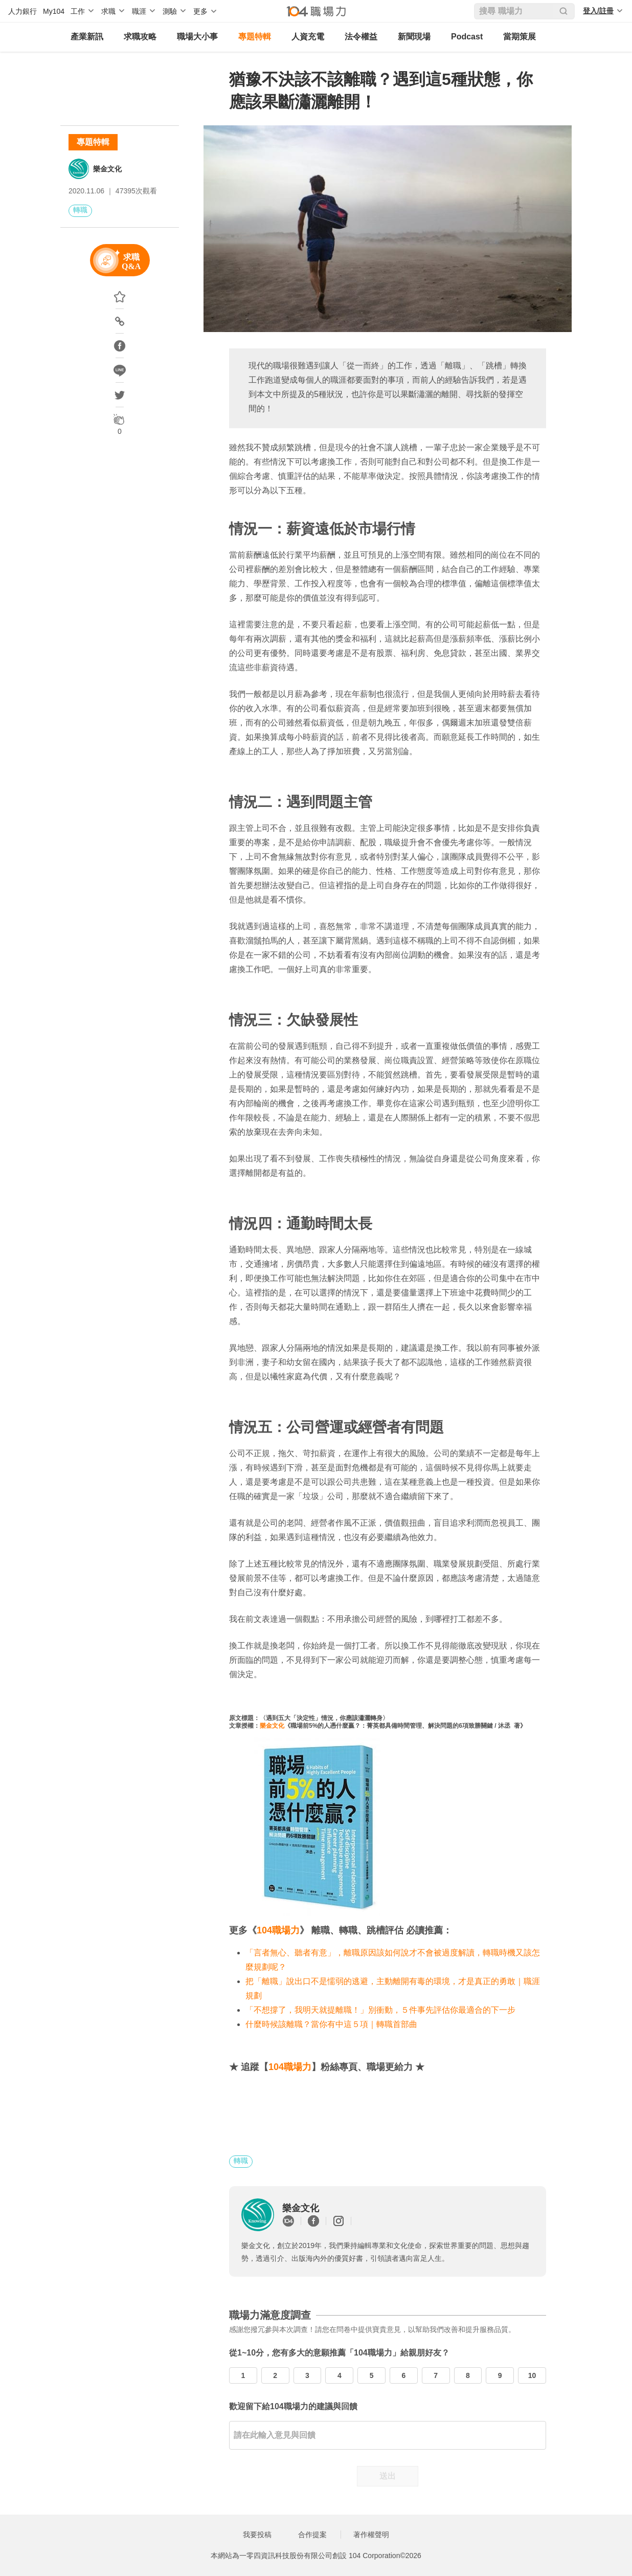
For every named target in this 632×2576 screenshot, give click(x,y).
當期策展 (519, 36)
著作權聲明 (371, 2534)
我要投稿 (257, 2534)
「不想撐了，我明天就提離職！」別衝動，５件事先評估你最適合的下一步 (380, 2010)
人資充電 (307, 36)
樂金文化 (107, 169)
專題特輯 (254, 36)
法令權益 (361, 36)
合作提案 (312, 2534)
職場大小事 (197, 36)
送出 (387, 2476)
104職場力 (278, 1930)
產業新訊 (87, 36)
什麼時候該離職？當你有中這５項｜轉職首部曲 (331, 2024)
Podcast (467, 36)
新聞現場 (414, 36)
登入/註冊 (598, 11)
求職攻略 (140, 36)
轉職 (80, 210)
